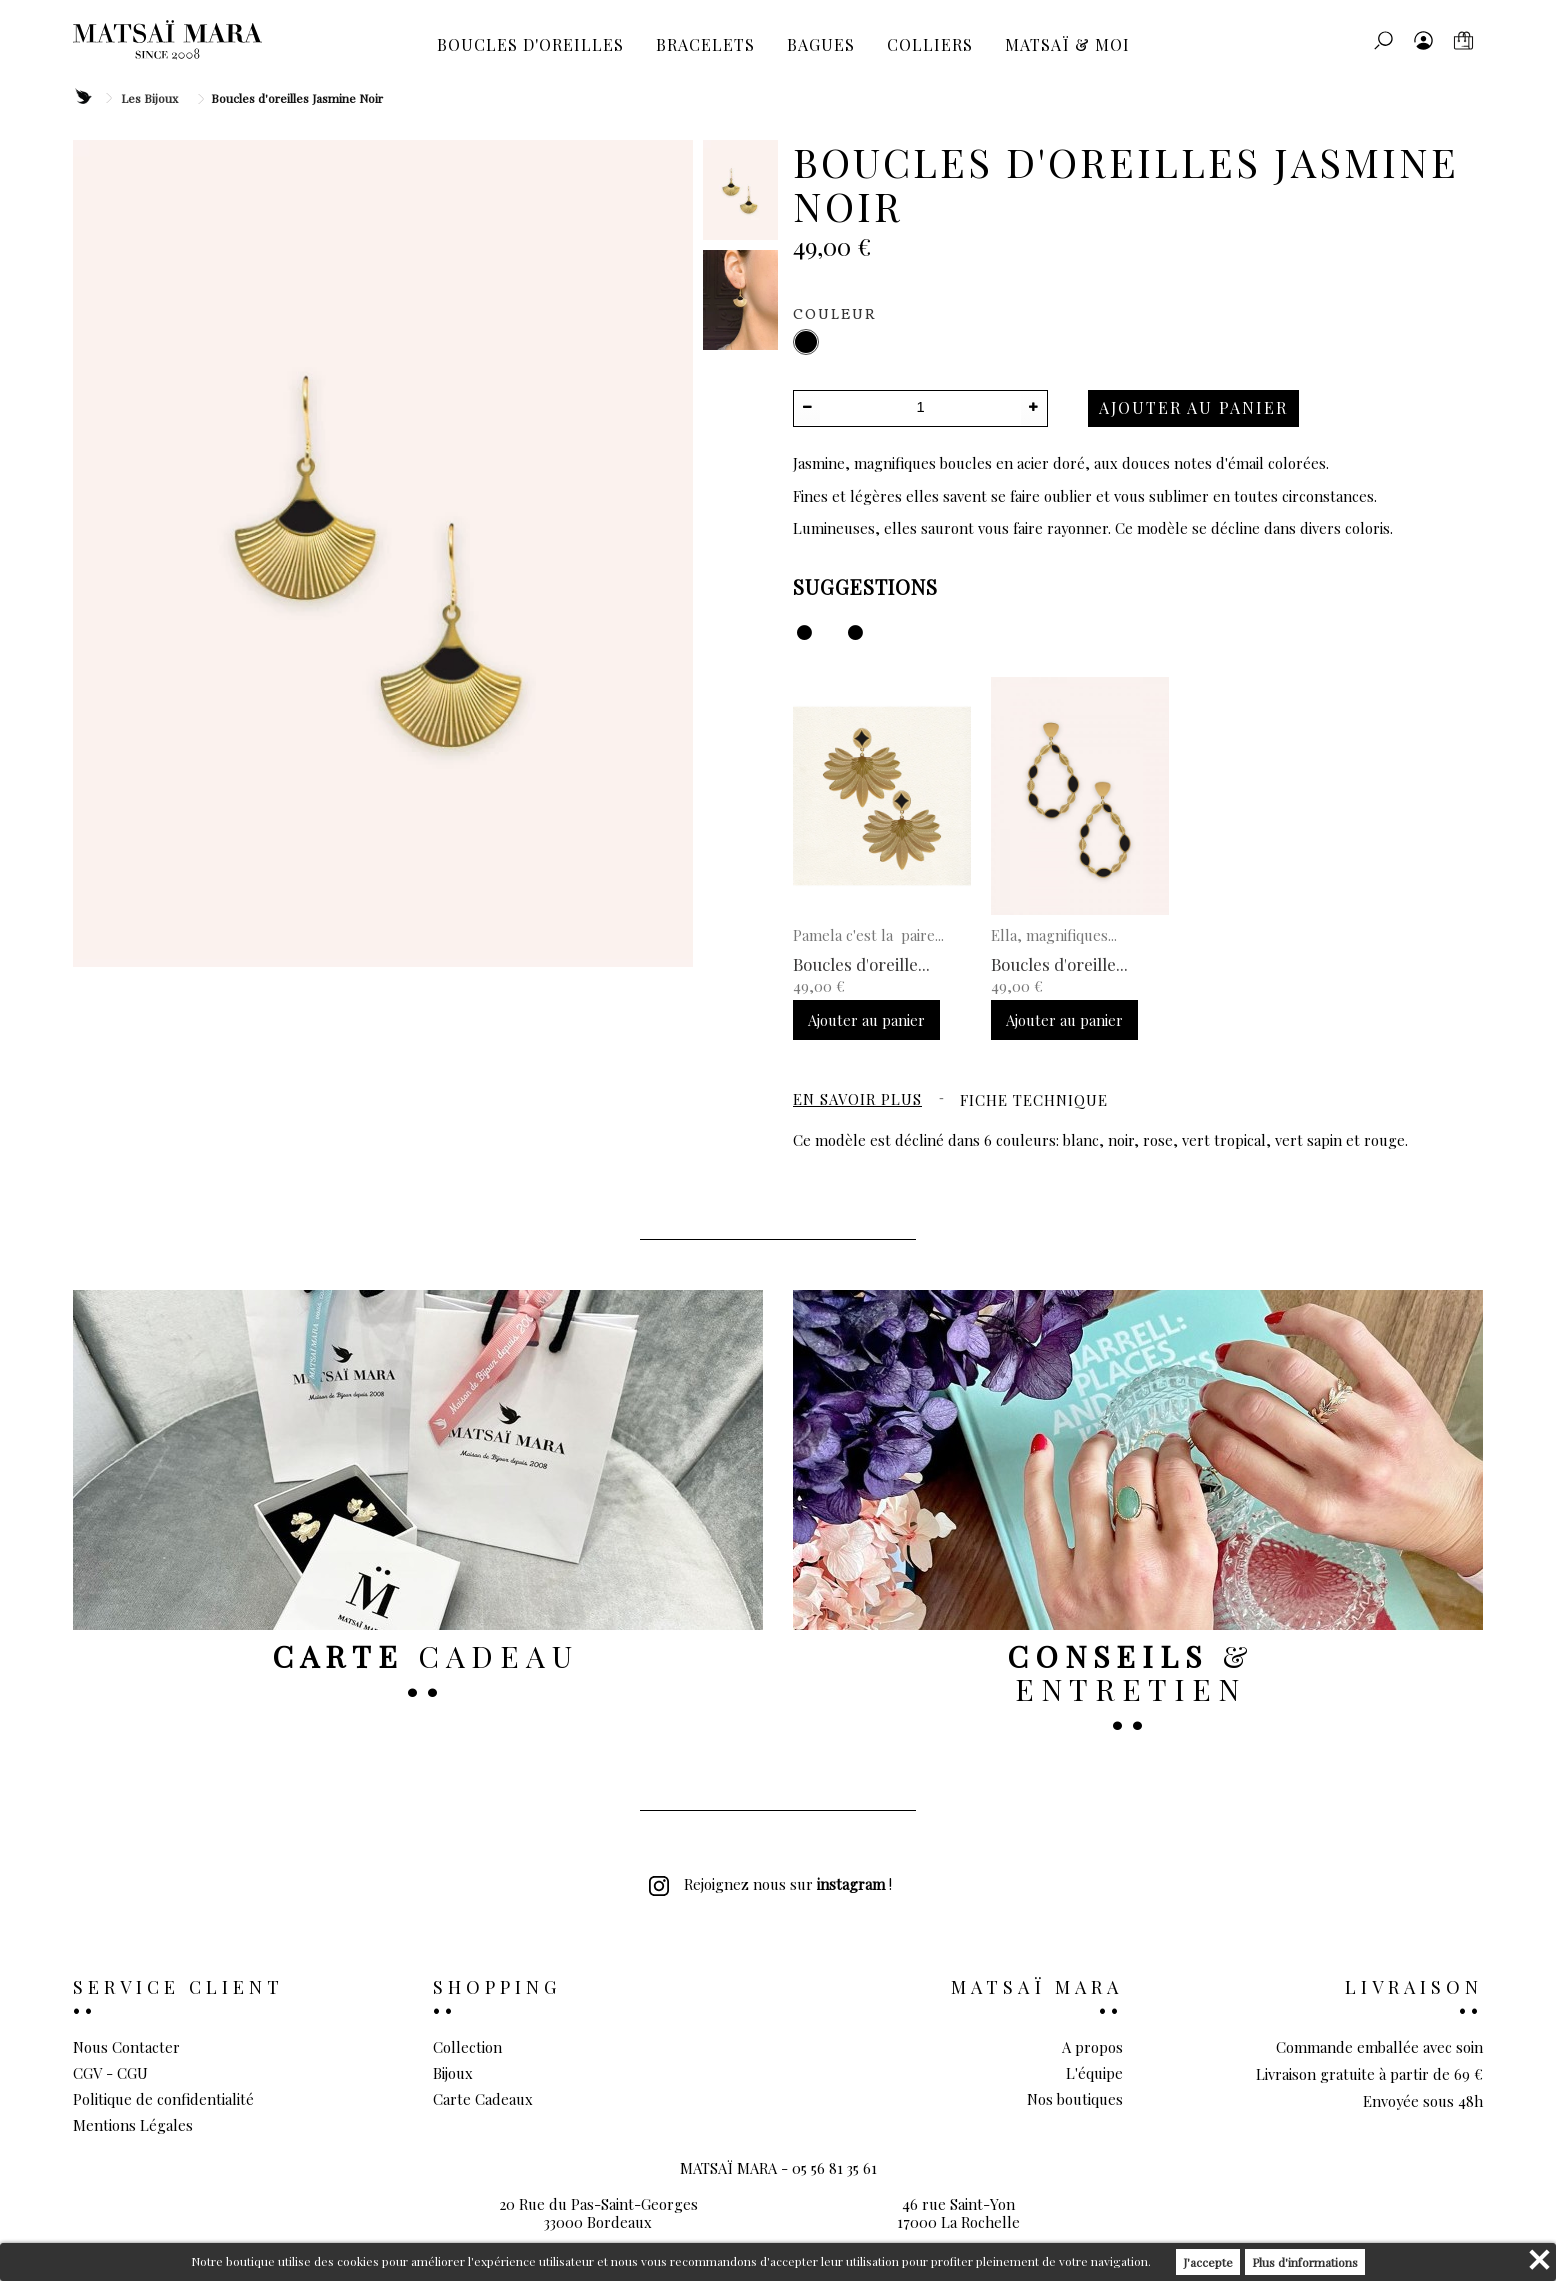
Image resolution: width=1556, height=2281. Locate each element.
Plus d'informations (1305, 2262)
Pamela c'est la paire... (868, 935)
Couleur (837, 315)
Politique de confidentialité (163, 2099)
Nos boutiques (1075, 2099)
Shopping (497, 1987)
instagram (851, 1884)
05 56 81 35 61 (834, 2200)
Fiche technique (1034, 1100)
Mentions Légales (133, 2125)
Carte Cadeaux (483, 2099)
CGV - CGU (110, 2073)
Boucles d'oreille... (861, 964)
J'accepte (1208, 2262)
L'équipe (1094, 2073)
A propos (1092, 2047)
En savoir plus (857, 1099)
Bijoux (453, 2073)
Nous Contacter (126, 2047)
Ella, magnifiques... (1054, 935)
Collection (467, 2047)
